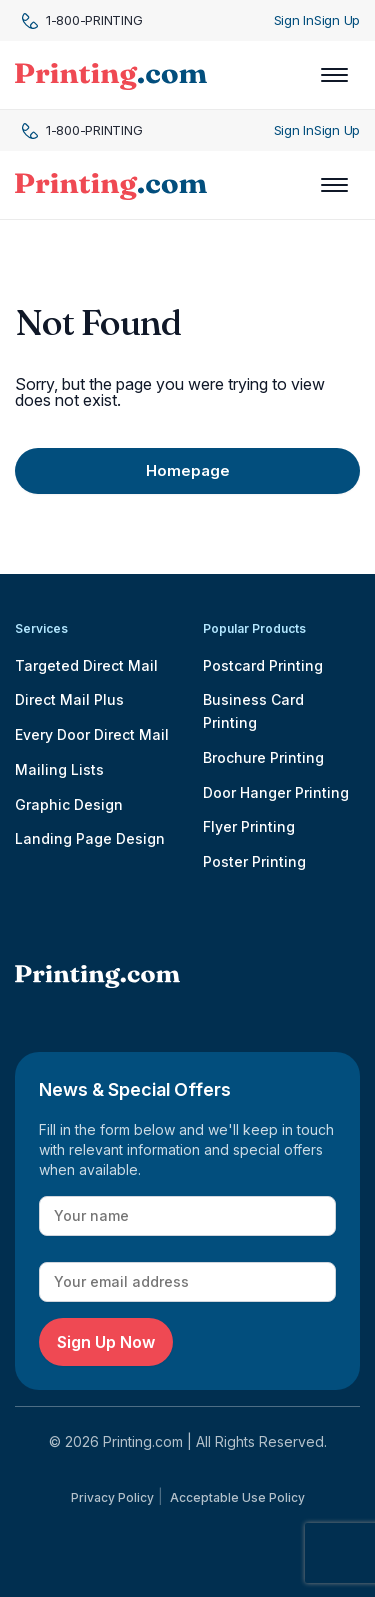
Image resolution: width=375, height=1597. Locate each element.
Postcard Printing (263, 665)
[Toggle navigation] (334, 75)
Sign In (294, 20)
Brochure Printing (263, 757)
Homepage (188, 470)
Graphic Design (69, 804)
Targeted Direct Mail (86, 665)
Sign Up (337, 20)
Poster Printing (254, 861)
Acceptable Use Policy (237, 1497)
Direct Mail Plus (69, 699)
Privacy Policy (112, 1497)
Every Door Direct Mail (92, 734)
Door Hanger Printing (276, 792)
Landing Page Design (90, 838)
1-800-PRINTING (82, 20)
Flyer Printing (249, 826)
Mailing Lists (59, 769)
